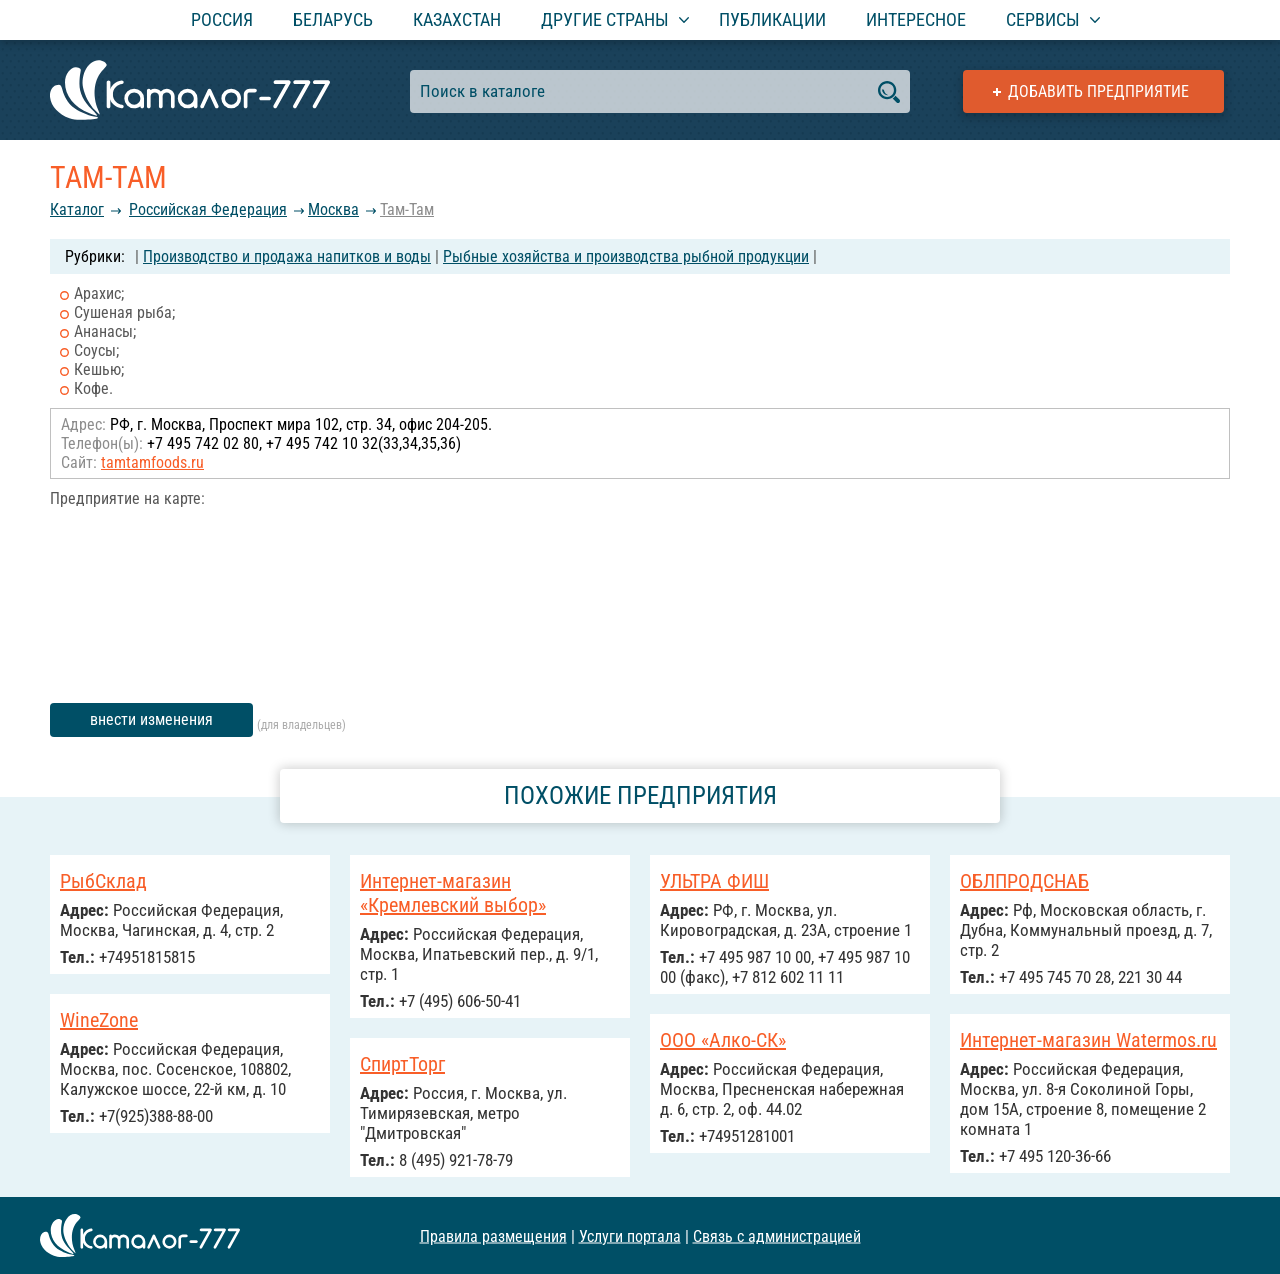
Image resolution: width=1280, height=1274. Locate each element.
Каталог (77, 209)
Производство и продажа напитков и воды (287, 256)
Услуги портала (630, 1235)
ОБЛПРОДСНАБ (1024, 881)
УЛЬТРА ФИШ (714, 881)
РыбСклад (103, 881)
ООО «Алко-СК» (723, 1040)
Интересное (916, 19)
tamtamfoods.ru (152, 462)
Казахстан (457, 19)
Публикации (772, 19)
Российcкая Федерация (208, 209)
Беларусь (333, 19)
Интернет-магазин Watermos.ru (1088, 1040)
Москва (333, 209)
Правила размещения (493, 1235)
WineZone (99, 1020)
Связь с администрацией (777, 1235)
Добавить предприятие (1098, 91)
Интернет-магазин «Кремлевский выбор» (453, 893)
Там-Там (407, 209)
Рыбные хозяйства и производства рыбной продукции (626, 256)
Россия (222, 19)
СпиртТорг (402, 1064)
